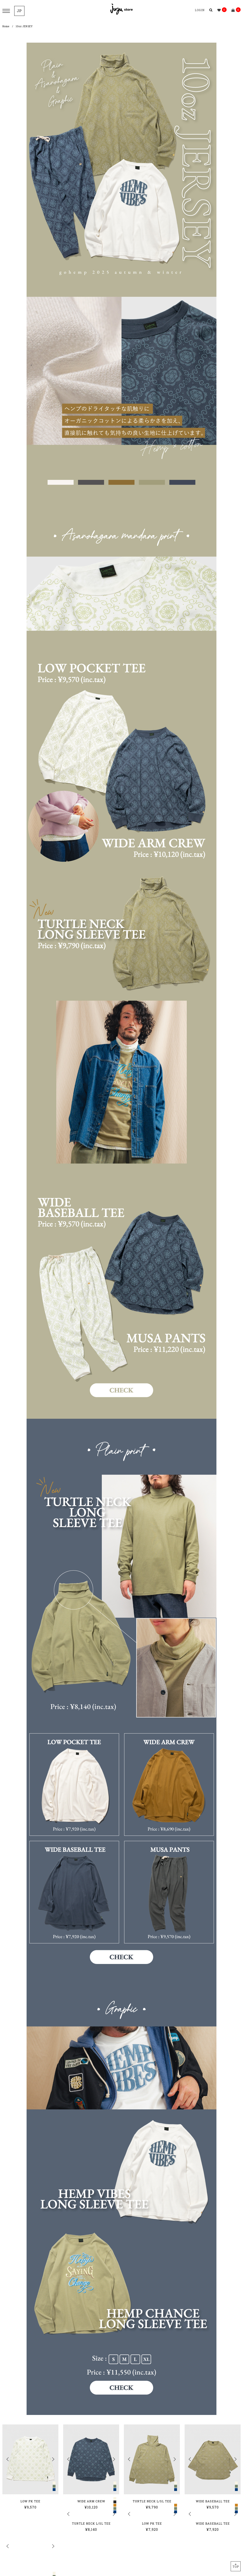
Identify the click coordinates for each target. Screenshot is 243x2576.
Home (5, 26)
